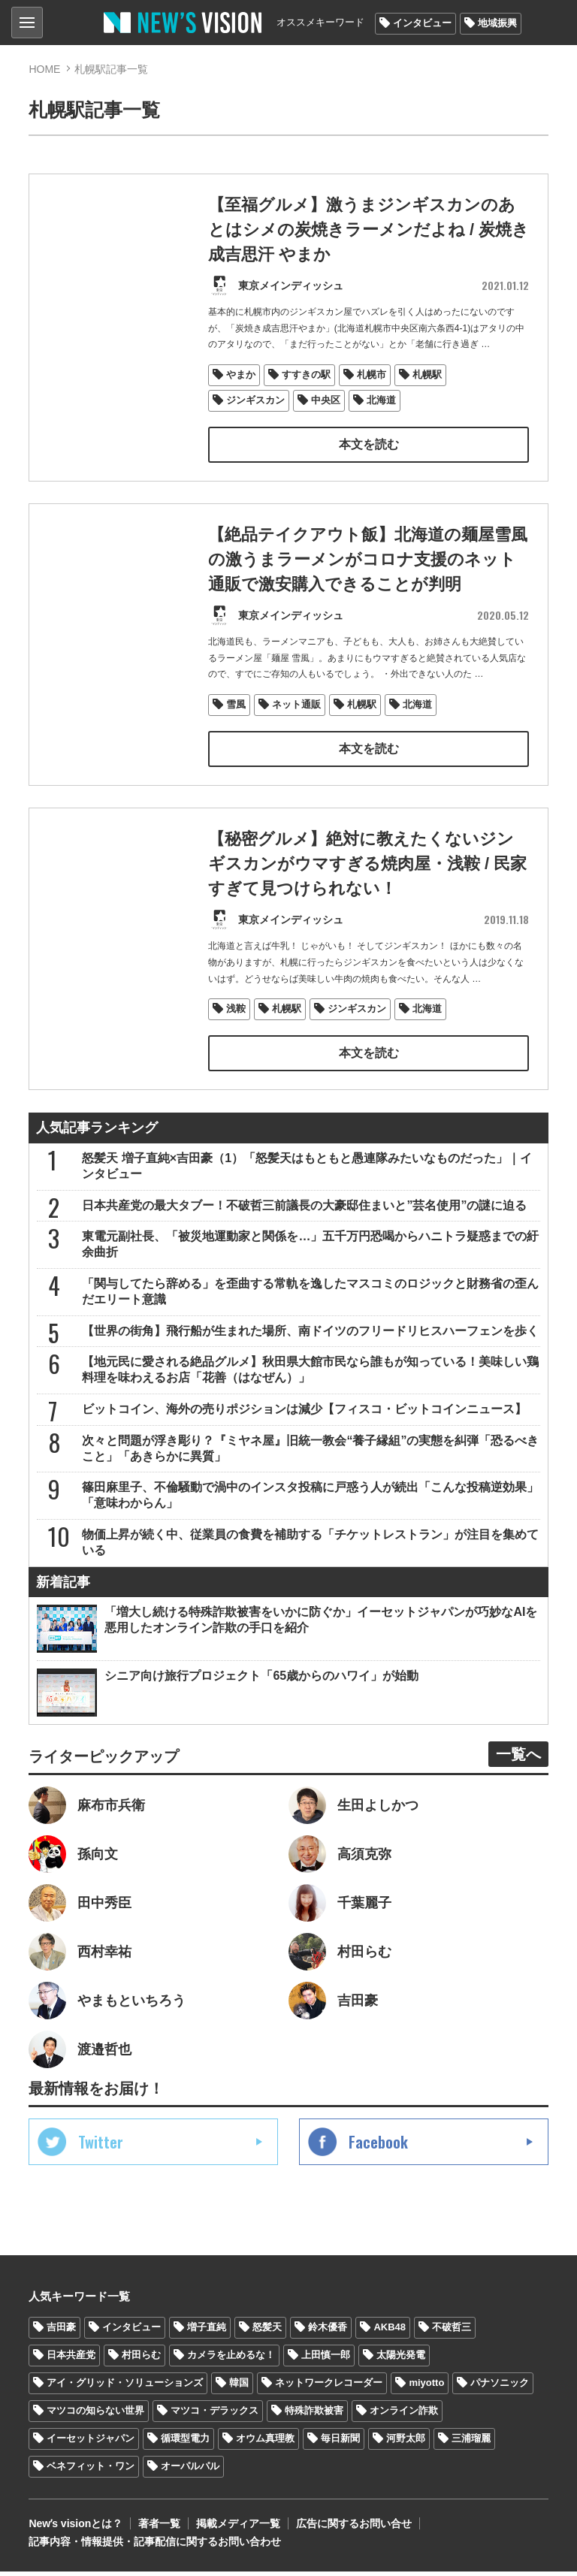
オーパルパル (190, 2471)
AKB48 (389, 2332)
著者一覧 (159, 2528)
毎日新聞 (340, 2443)
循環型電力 (185, 2443)
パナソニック (499, 2387)
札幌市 (371, 375)
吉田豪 (61, 2332)
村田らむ (141, 2360)
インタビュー (422, 23)
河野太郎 (405, 2443)
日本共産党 (71, 2360)
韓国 (239, 2387)
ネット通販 (296, 731)
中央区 (325, 400)
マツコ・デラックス (214, 2415)
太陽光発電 (400, 2360)
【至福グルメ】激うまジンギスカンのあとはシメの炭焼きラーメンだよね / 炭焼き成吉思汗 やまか (361, 230)
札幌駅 (427, 375)
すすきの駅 (306, 375)
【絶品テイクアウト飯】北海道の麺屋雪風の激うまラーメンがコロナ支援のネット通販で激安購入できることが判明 (367, 586)
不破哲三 (451, 2332)
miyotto (426, 2387)
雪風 (236, 731)
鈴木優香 (327, 2332)
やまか (240, 375)
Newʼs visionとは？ (75, 2528)
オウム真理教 (265, 2443)
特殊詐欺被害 (314, 2415)
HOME (44, 69)
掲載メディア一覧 (238, 2528)
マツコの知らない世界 (95, 2415)
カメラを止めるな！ (231, 2360)
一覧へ (518, 1759)
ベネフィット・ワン (90, 2471)
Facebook (378, 2147)
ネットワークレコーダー (328, 2387)
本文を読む (368, 445)
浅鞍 (236, 1037)
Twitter (100, 2147)
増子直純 (206, 2332)
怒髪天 (267, 2332)
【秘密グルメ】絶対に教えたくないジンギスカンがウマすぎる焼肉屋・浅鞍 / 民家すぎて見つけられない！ (367, 893)
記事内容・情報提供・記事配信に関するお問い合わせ (155, 2546)
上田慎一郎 (325, 2360)
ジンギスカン (255, 400)
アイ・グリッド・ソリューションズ (125, 2387)
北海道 (381, 400)
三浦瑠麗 (471, 2443)
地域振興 (497, 23)
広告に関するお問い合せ (354, 2528)
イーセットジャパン (90, 2443)
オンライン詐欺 (404, 2415)
